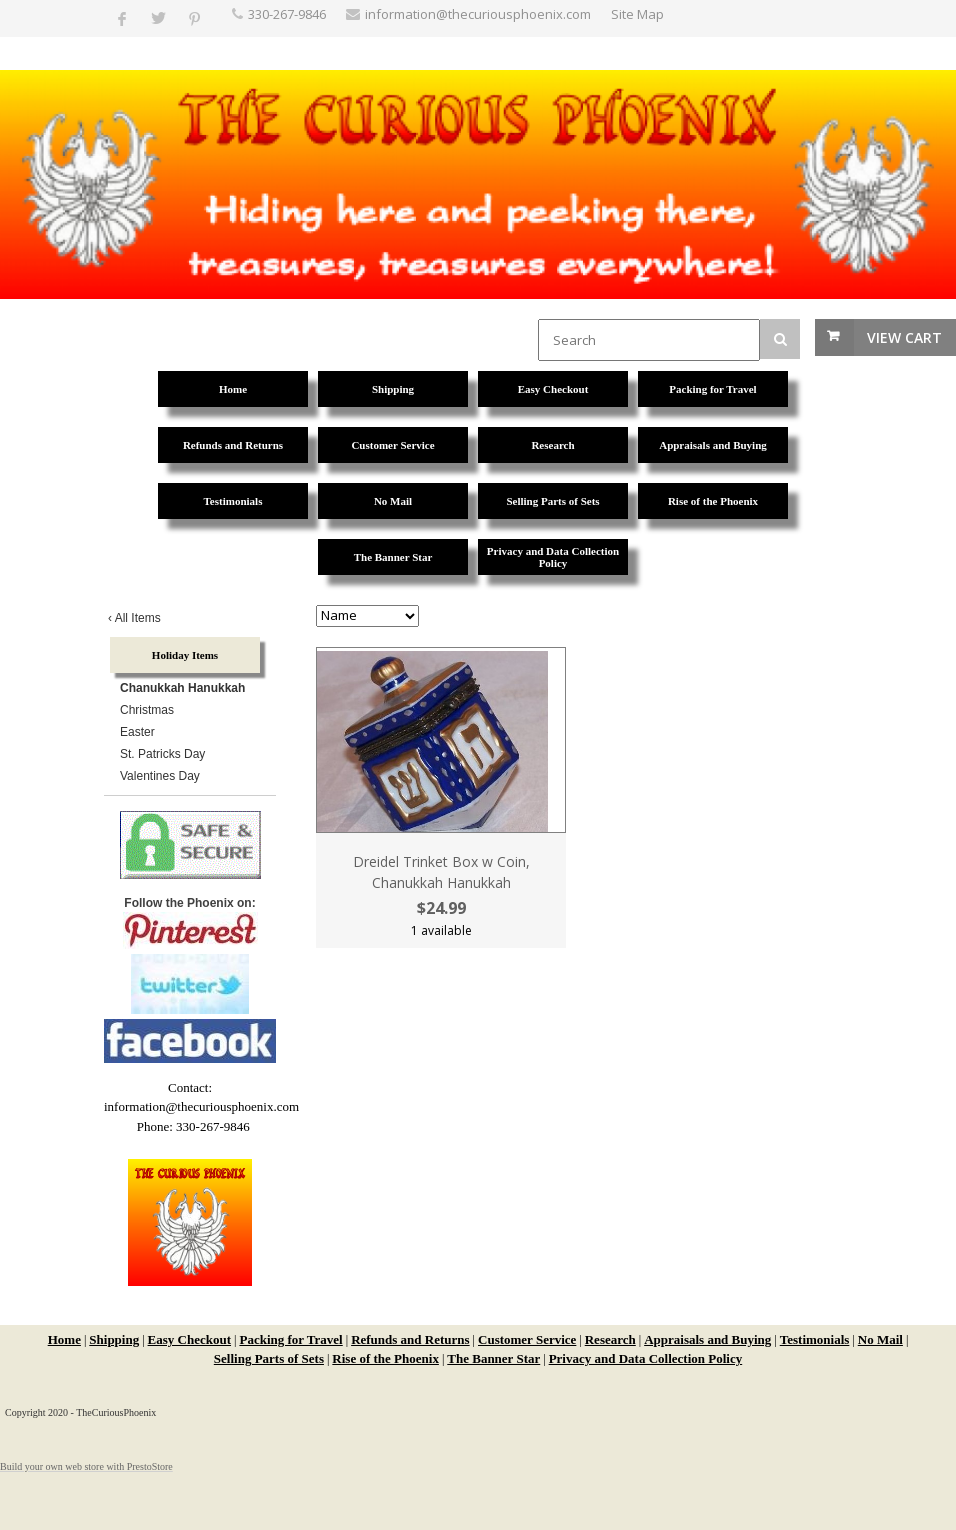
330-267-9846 (287, 14)
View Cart (904, 337)
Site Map (637, 14)
